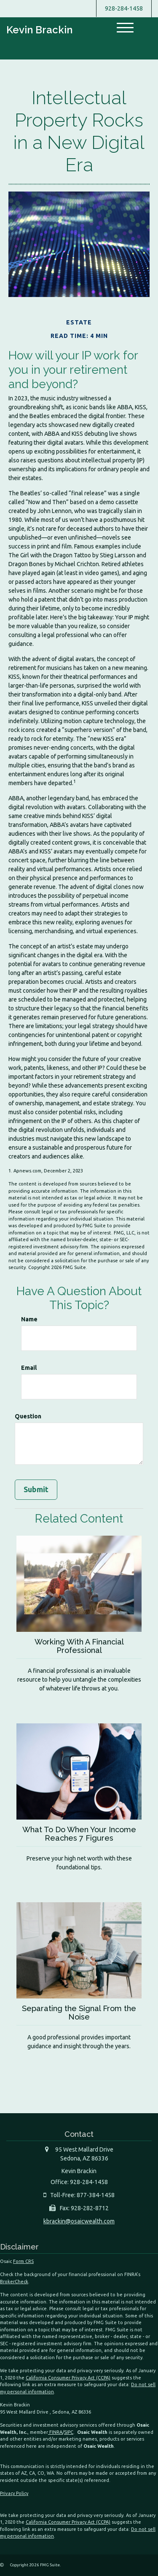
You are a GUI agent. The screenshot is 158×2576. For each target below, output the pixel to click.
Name (29, 1319)
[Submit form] (36, 1490)
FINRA (55, 2432)
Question (28, 1416)
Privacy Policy (14, 2493)
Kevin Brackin (39, 30)
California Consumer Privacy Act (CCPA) (68, 2377)
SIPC (68, 2432)
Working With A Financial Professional (79, 1646)
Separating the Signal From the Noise (79, 2012)
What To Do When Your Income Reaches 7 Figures (79, 1833)
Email (29, 1367)
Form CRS (23, 2261)
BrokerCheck (14, 2281)
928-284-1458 (124, 8)
